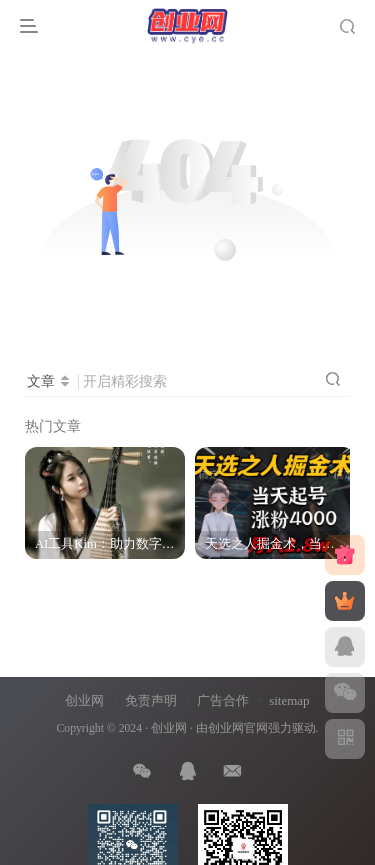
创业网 (84, 700)
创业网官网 (238, 728)
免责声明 (151, 700)
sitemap (289, 700)
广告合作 (223, 700)
